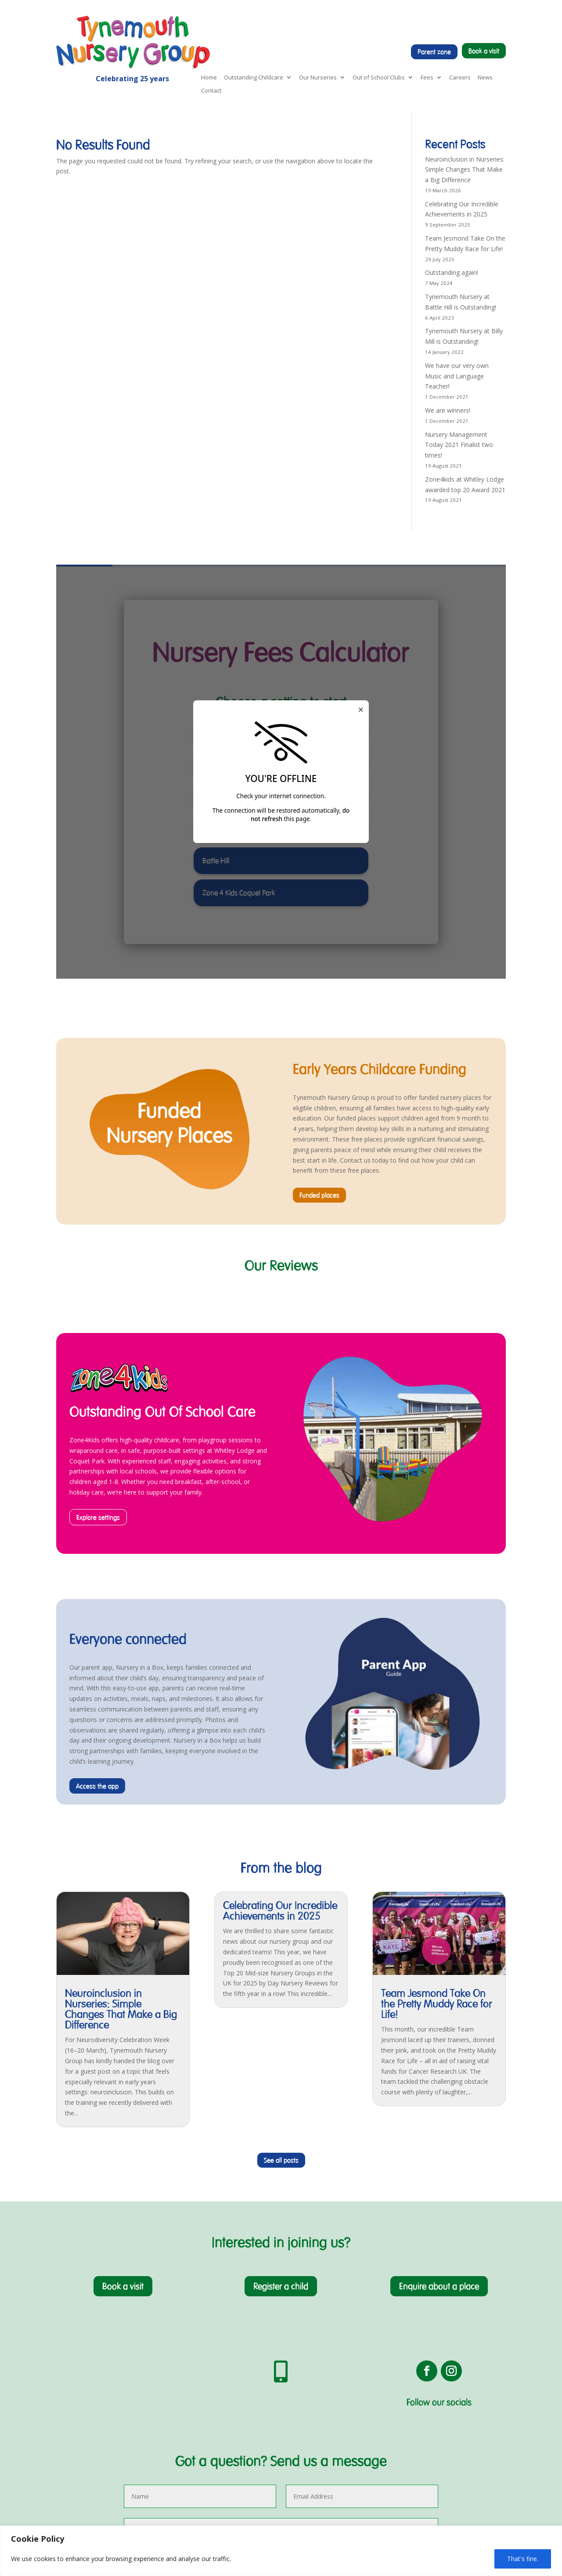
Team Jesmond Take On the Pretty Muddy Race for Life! (436, 1721)
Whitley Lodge (171, 2451)
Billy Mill (162, 2420)
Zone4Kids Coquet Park (279, 2410)
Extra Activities (76, 2472)
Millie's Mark (73, 2462)
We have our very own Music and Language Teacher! (457, 376)
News (485, 77)
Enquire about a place (439, 2004)
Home (209, 77)
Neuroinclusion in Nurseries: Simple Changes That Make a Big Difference (464, 169)
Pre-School (71, 2431)
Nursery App (358, 2410)
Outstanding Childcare (253, 77)
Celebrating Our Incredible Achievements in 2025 (280, 1628)
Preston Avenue (173, 2410)
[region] (281, 2551)
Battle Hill (164, 2431)
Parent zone (434, 51)
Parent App (72, 2483)
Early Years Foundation (89, 2420)
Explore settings (98, 1235)
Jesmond (163, 2441)
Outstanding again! (451, 272)
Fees (427, 77)
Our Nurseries (318, 77)
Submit (419, 2318)
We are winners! (447, 410)
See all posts (281, 1877)
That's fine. (522, 2558)
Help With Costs (78, 2493)
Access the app (97, 1503)
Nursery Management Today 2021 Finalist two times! (459, 445)
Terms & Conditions (464, 2441)
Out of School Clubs (379, 77)
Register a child (280, 2004)
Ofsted (66, 2441)
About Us (69, 2410)
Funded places (319, 912)
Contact (211, 90)
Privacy (446, 2431)
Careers (460, 77)
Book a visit (483, 51)
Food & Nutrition (80, 2451)
